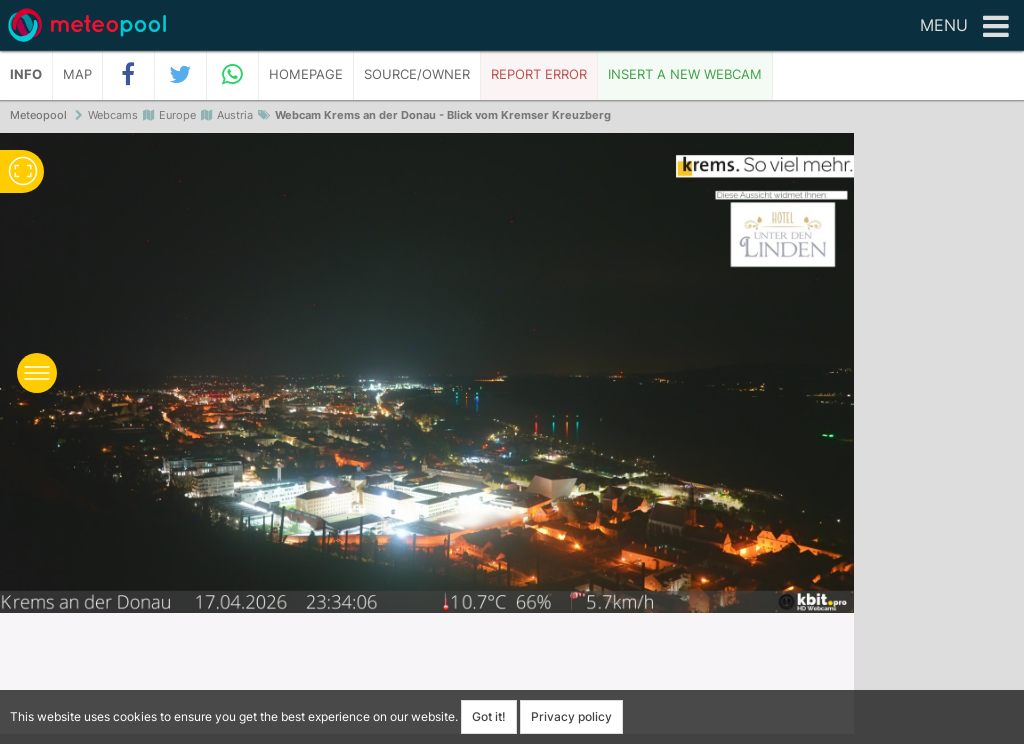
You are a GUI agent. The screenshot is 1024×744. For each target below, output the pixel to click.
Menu (964, 27)
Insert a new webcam (685, 74)
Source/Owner (417, 74)
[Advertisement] (939, 440)
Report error (539, 74)
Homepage (306, 74)
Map (77, 74)
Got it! (489, 716)
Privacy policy (571, 716)
